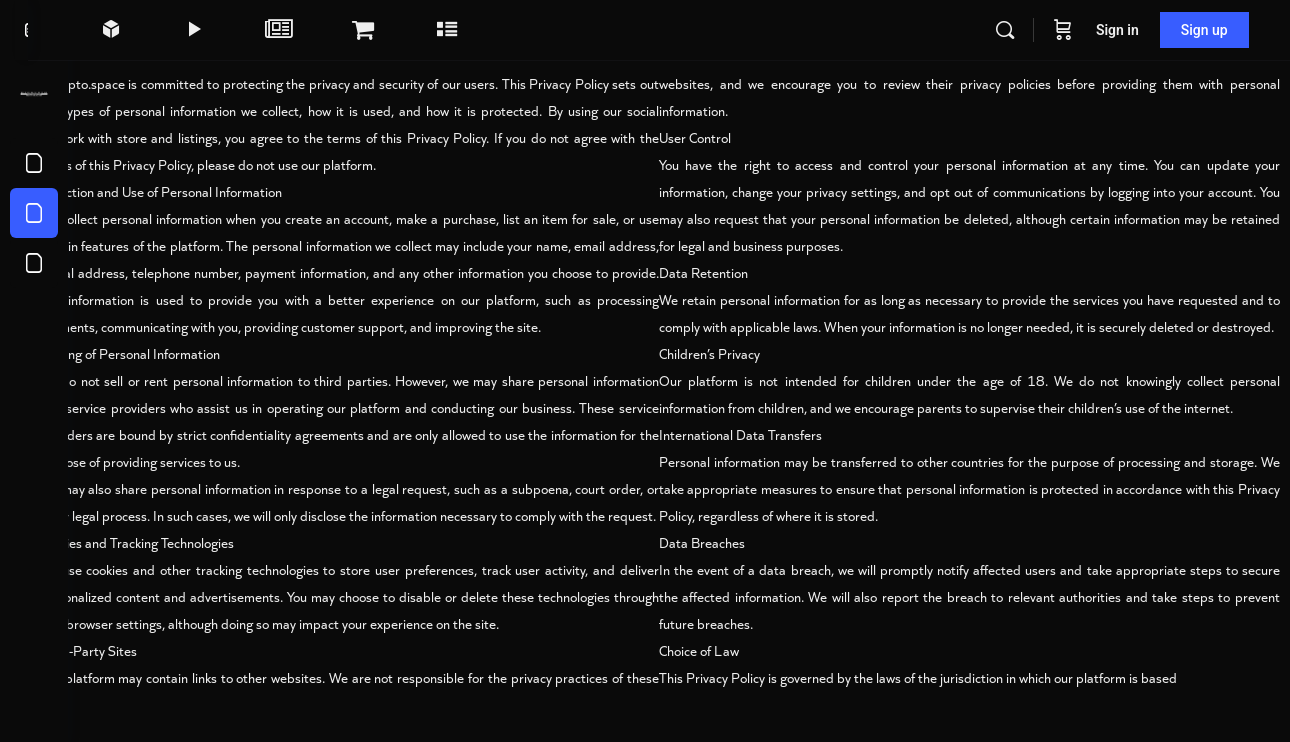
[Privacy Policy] (34, 213)
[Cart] (1064, 30)
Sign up (1205, 30)
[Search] (1006, 30)
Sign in (1118, 30)
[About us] (34, 263)
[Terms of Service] (34, 163)
